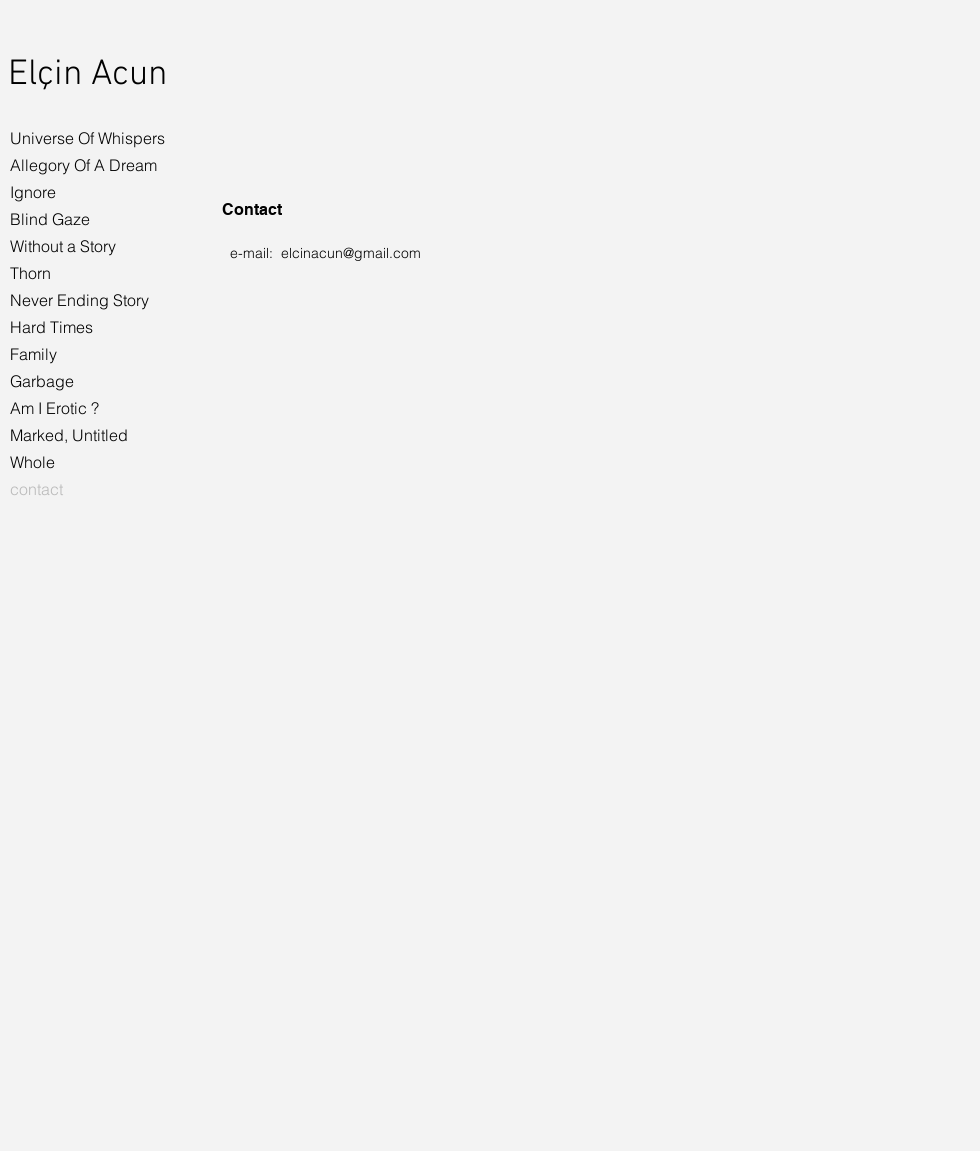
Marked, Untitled (69, 435)
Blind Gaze (50, 219)
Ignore (33, 192)
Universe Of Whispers (87, 138)
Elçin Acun (87, 75)
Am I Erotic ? (54, 408)
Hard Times (51, 327)
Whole (32, 462)
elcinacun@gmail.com (351, 253)
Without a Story (63, 246)
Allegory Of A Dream (83, 165)
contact (36, 489)
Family (33, 354)
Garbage (42, 381)
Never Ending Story (79, 300)
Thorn (30, 273)
